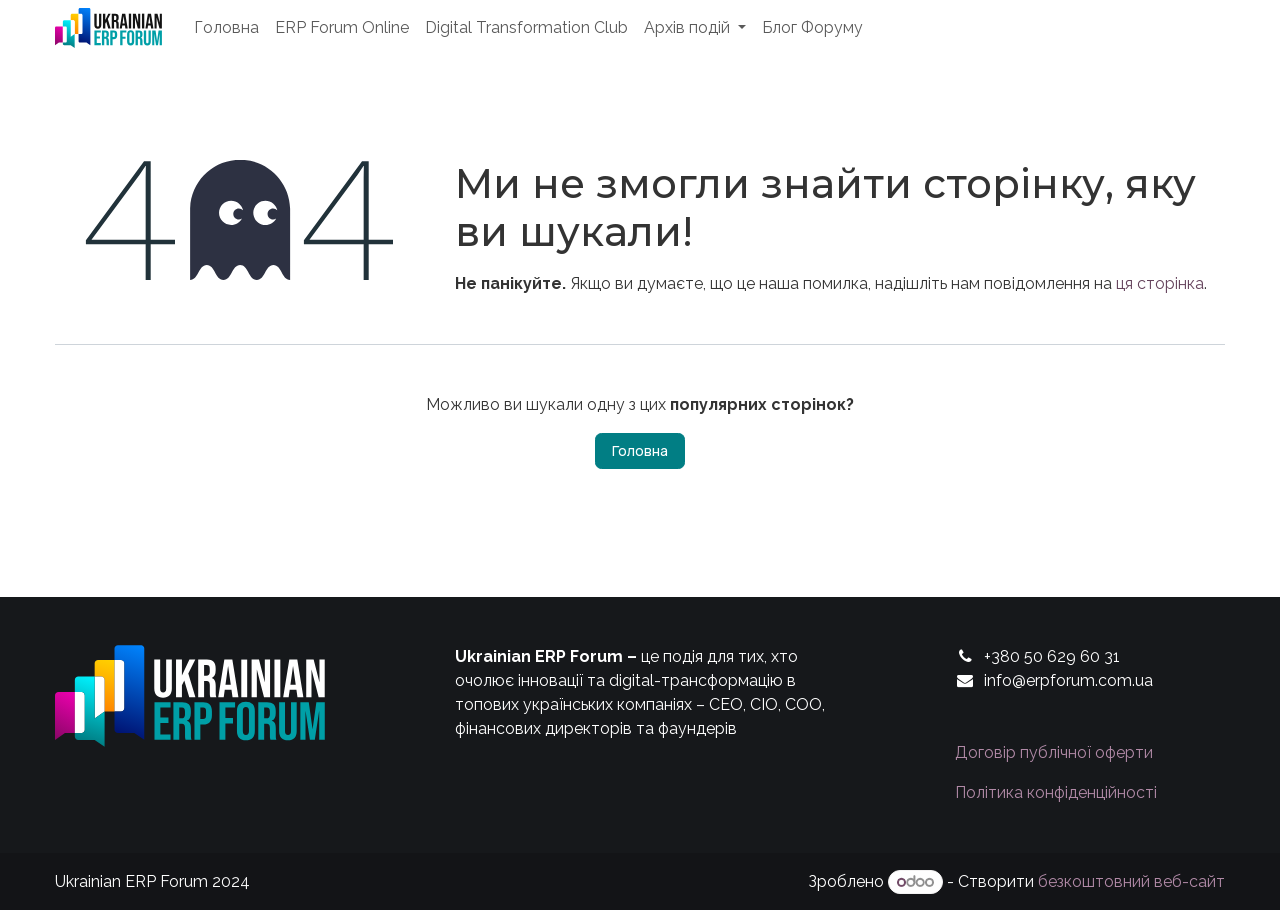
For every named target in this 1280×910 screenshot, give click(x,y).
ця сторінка (1160, 283)
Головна (640, 450)
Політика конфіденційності (1056, 792)
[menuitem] (226, 28)
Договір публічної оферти (1054, 752)
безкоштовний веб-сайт (1131, 881)
